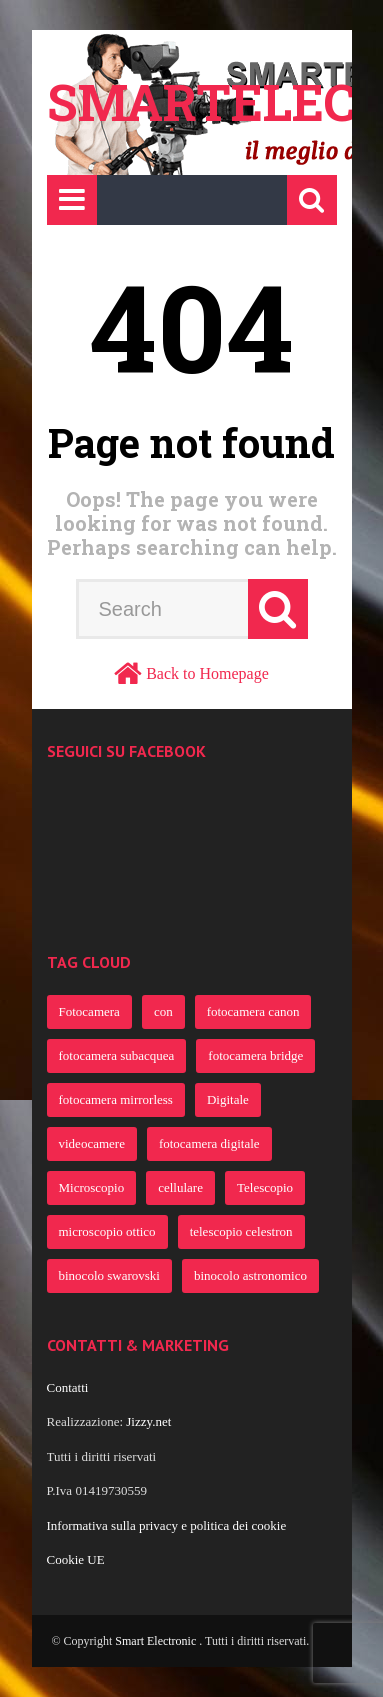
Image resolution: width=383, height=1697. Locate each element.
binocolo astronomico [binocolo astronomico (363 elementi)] (250, 1275)
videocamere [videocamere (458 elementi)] (92, 1143)
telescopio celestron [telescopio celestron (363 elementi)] (241, 1231)
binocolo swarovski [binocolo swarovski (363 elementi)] (109, 1275)
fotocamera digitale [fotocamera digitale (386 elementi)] (209, 1143)
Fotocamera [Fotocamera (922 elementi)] (89, 1011)
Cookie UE (76, 1559)
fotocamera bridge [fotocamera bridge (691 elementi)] (255, 1055)
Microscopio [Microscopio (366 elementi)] (92, 1187)
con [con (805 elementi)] (163, 1011)
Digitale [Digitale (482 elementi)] (228, 1099)
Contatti (68, 1387)
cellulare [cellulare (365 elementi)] (180, 1187)
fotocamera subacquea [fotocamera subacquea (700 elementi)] (117, 1055)
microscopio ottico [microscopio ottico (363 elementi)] (107, 1231)
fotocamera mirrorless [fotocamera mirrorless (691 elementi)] (116, 1099)
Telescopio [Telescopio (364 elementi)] (265, 1187)
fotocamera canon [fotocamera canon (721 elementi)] (253, 1011)
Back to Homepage (207, 673)
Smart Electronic (157, 1641)
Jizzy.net (148, 1421)
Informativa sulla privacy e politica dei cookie (167, 1525)
